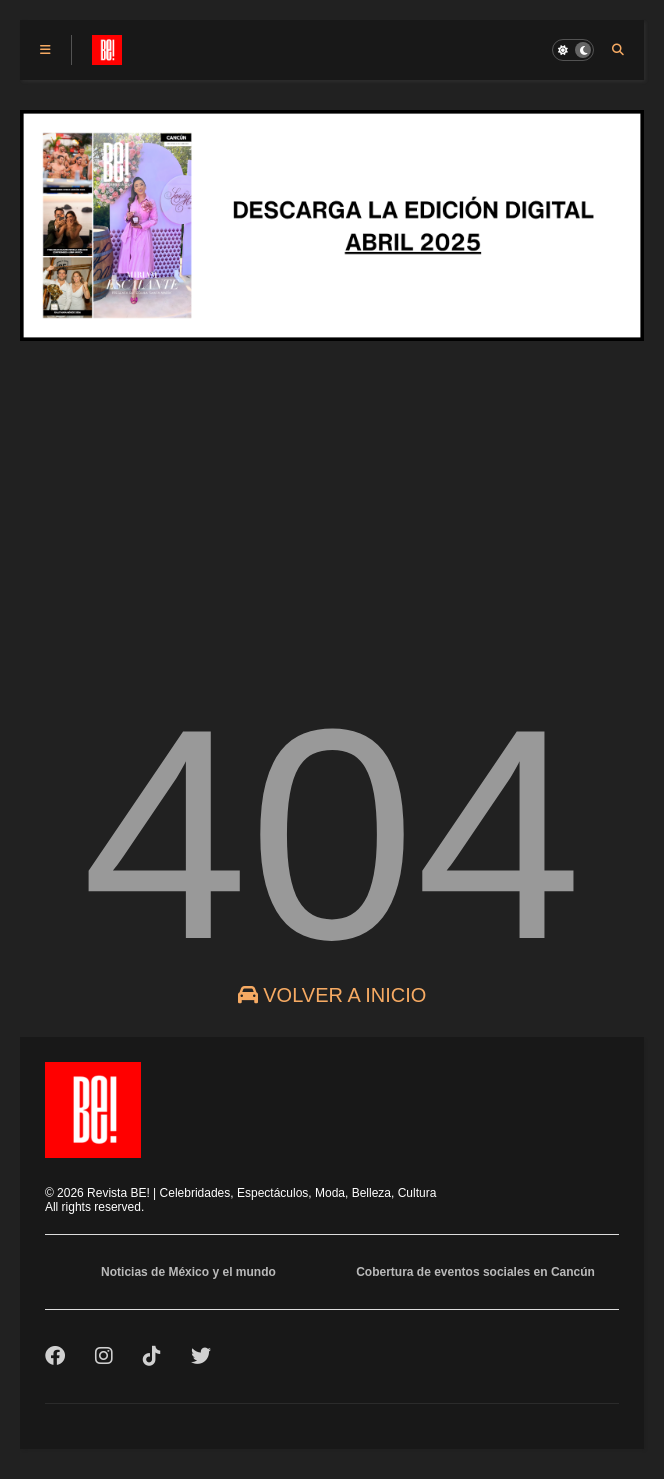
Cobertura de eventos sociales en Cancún (475, 1272)
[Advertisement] (332, 514)
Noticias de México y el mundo (188, 1272)
